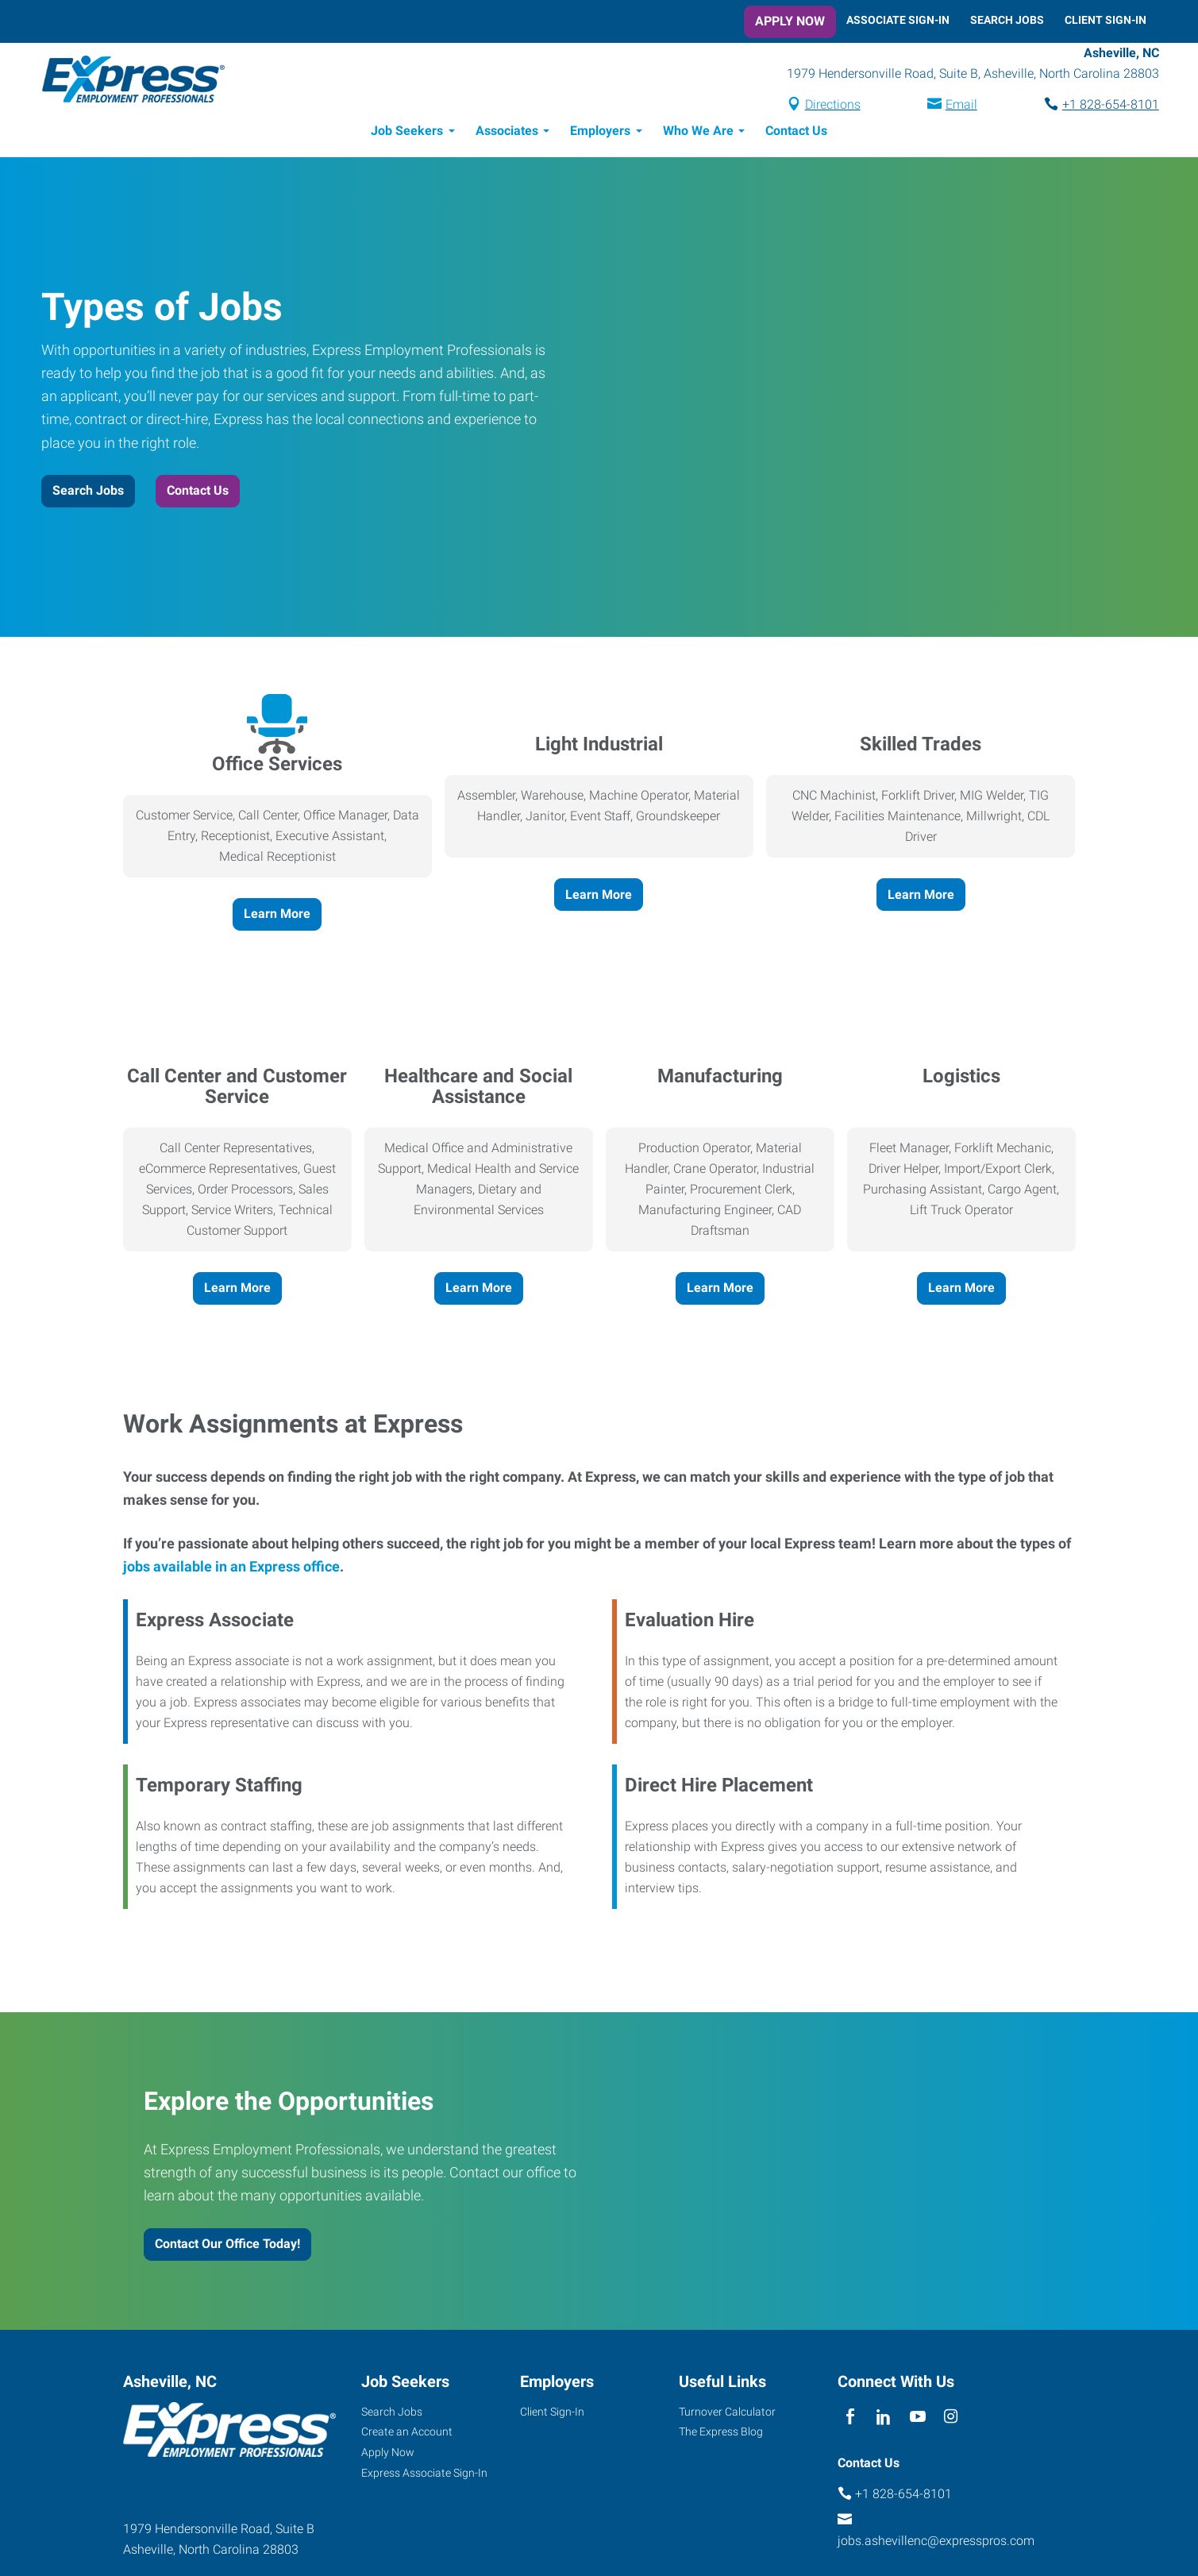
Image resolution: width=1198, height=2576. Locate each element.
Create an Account (407, 2434)
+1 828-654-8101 (1098, 106)
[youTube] (917, 2419)
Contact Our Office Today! (227, 2246)
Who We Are (698, 133)
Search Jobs (1007, 19)
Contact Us (796, 133)
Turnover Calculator (727, 2414)
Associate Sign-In (898, 19)
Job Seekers (407, 133)
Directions (820, 106)
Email (949, 106)
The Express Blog (721, 2434)
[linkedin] (884, 2419)
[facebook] (851, 2419)
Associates (507, 133)
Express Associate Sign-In (424, 2475)
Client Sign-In (1105, 19)
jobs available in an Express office (231, 1568)
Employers (600, 133)
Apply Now (790, 21)
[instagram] (951, 2419)
